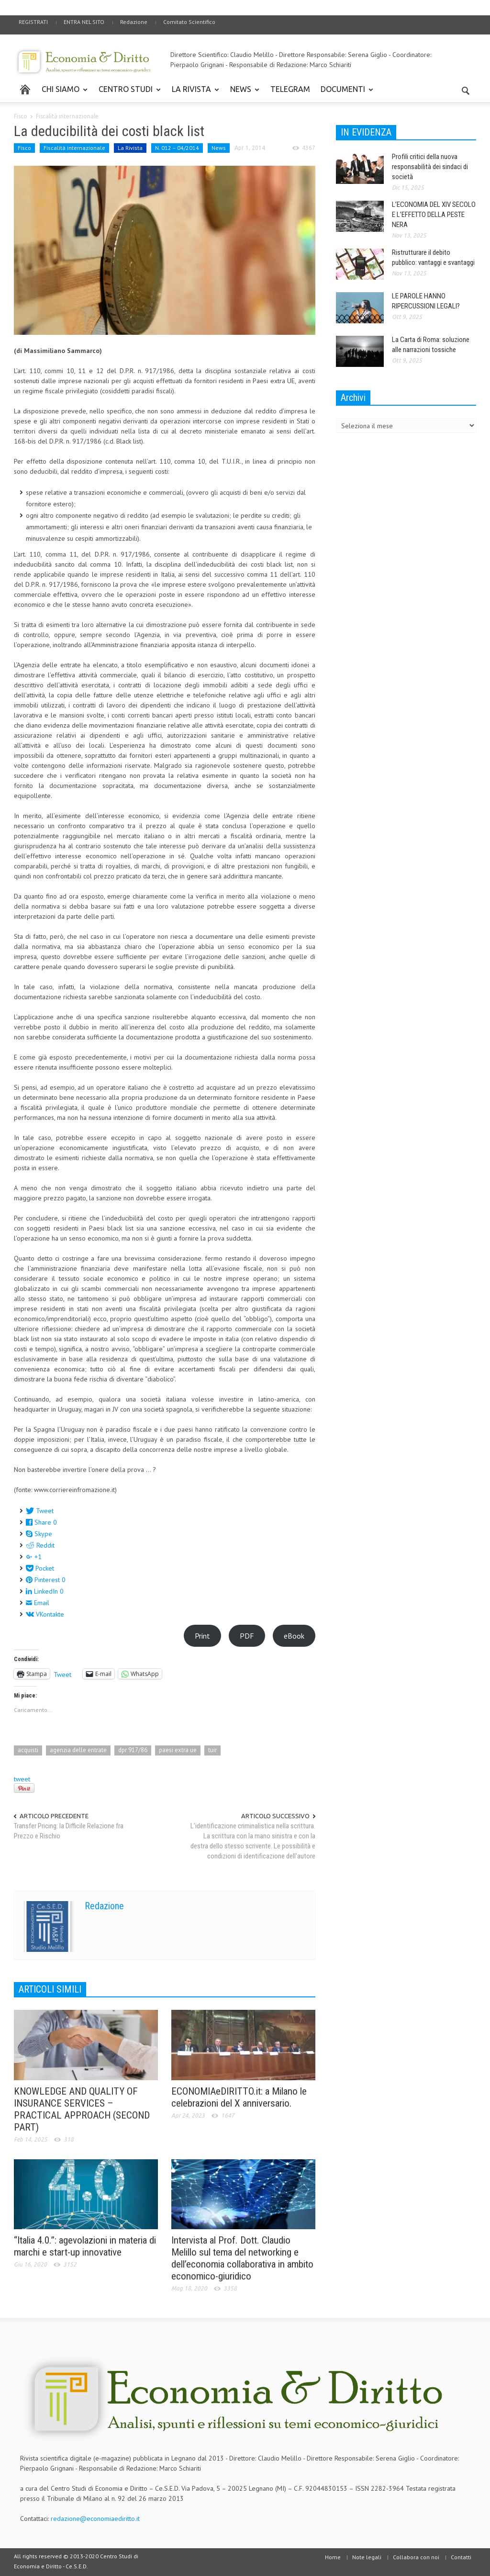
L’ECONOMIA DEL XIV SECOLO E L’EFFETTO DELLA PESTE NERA (434, 214)
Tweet (62, 1673)
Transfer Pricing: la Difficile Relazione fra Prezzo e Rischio (68, 1831)
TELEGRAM (290, 89)
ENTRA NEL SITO (84, 21)
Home (333, 2557)
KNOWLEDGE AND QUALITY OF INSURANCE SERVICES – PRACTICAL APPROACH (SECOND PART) (82, 2109)
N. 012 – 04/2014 (177, 147)
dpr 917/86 (132, 1750)
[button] (466, 88)
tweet (22, 1779)
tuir (212, 1750)
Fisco (20, 116)
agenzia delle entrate (78, 1750)
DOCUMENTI (344, 93)
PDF (247, 1636)
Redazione (133, 21)
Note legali (366, 2557)
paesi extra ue (178, 1750)
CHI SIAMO (62, 93)
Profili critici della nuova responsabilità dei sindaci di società (430, 166)
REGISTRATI (33, 21)
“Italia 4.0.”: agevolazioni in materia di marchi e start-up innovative (85, 2246)
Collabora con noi (416, 2557)
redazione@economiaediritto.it (95, 2518)
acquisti (28, 1750)
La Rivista (130, 147)
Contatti (461, 2557)
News (219, 147)
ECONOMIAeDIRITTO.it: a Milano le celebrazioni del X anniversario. (239, 2097)
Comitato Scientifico (189, 21)
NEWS (242, 93)
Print (202, 1636)
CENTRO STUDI (127, 93)
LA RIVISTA (193, 93)
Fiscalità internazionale (67, 116)
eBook (294, 1636)
